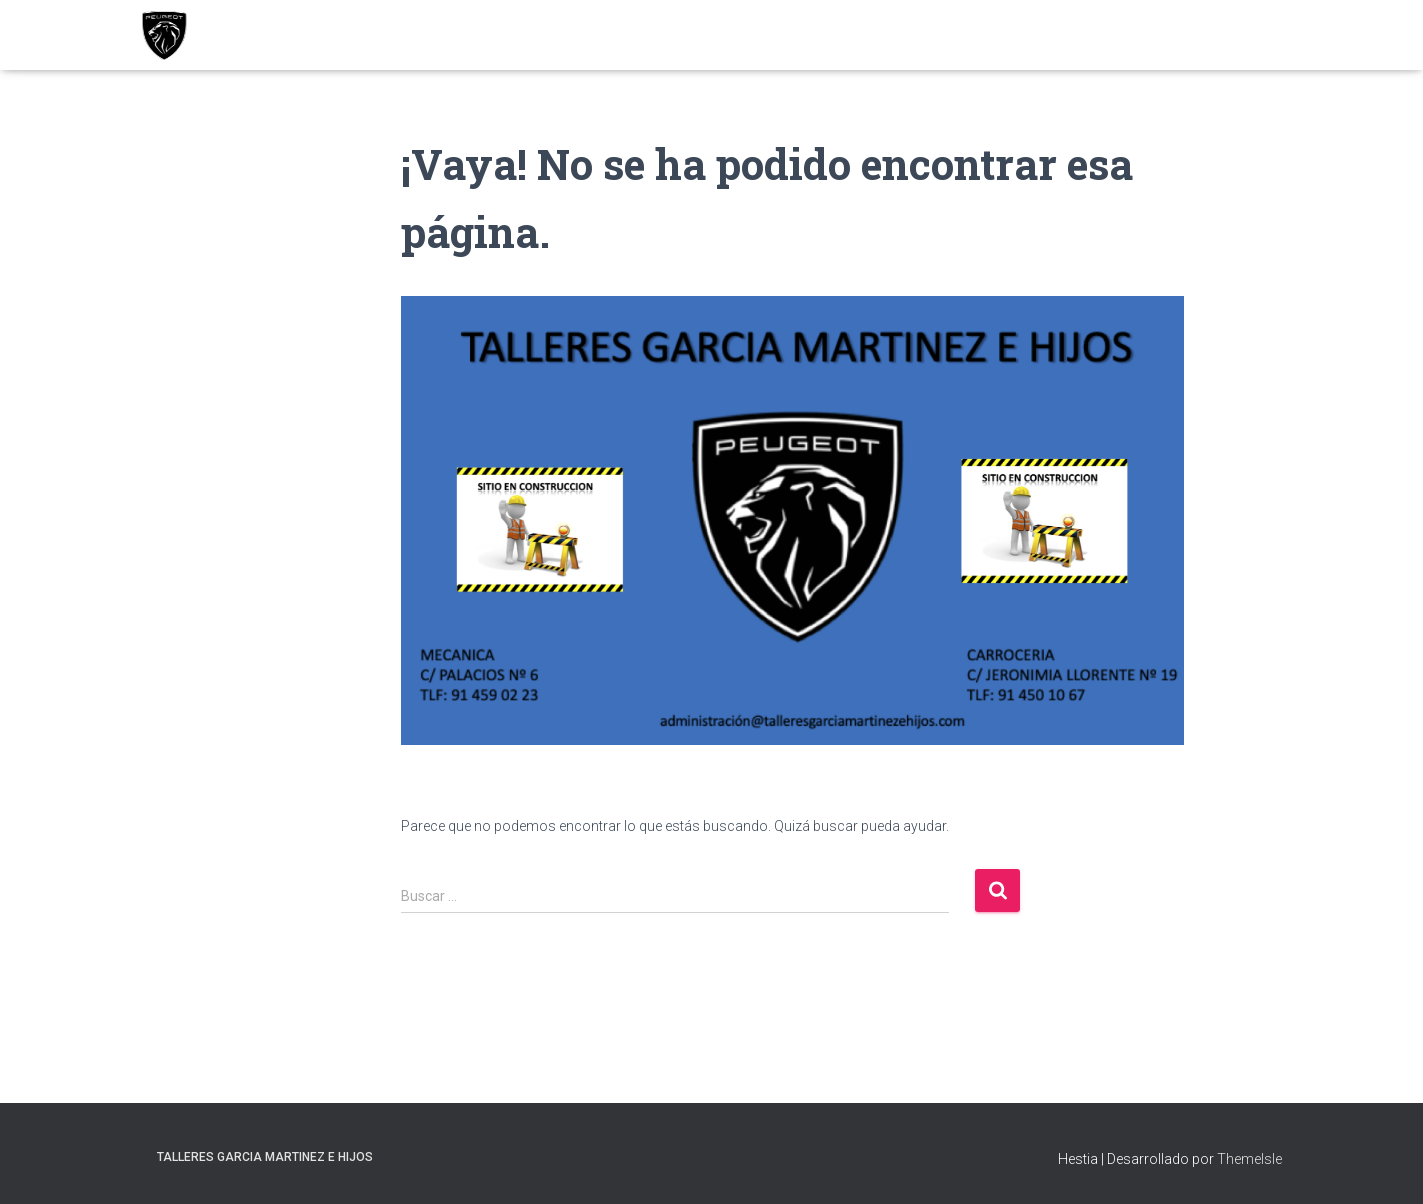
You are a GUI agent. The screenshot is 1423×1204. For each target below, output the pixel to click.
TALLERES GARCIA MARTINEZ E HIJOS (265, 1157)
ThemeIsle (1249, 1159)
